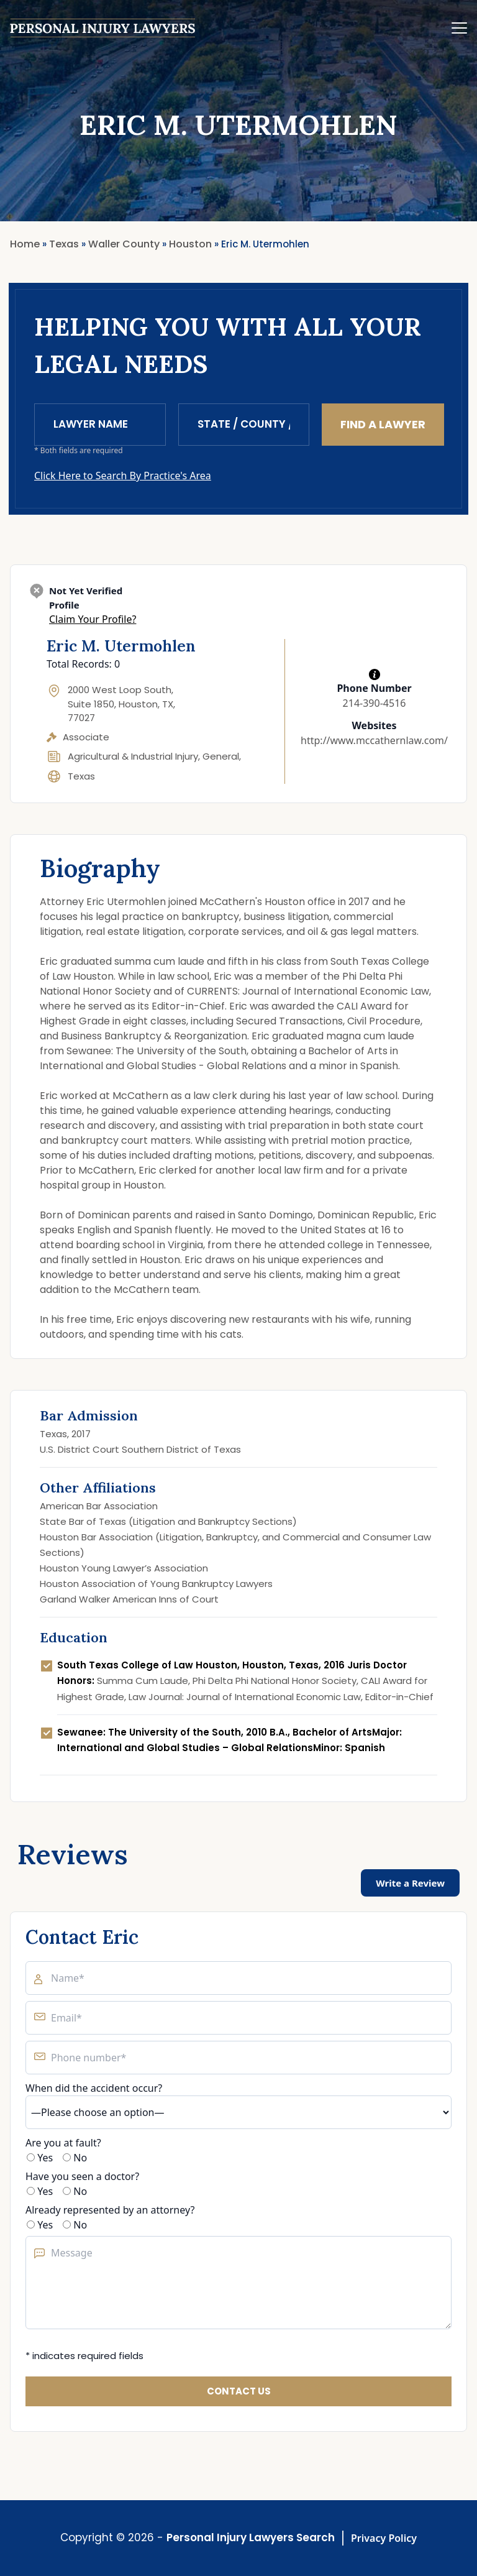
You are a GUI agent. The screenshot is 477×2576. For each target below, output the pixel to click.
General (220, 756)
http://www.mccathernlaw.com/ (374, 740)
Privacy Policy (384, 2538)
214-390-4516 (374, 703)
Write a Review (410, 1883)
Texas (81, 776)
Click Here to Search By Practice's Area (122, 475)
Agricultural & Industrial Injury (133, 756)
